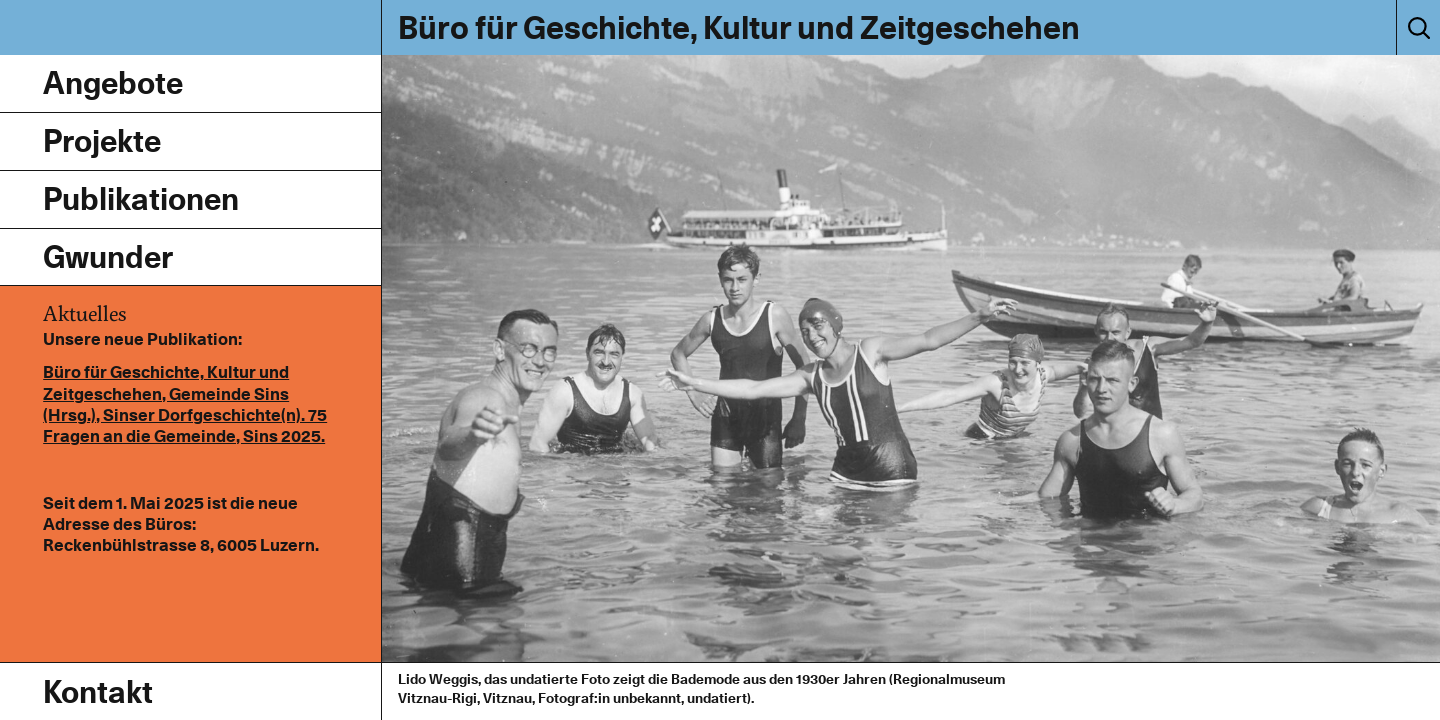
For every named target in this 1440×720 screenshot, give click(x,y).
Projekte (102, 140)
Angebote (113, 82)
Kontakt (98, 691)
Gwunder (108, 256)
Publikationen (141, 198)
